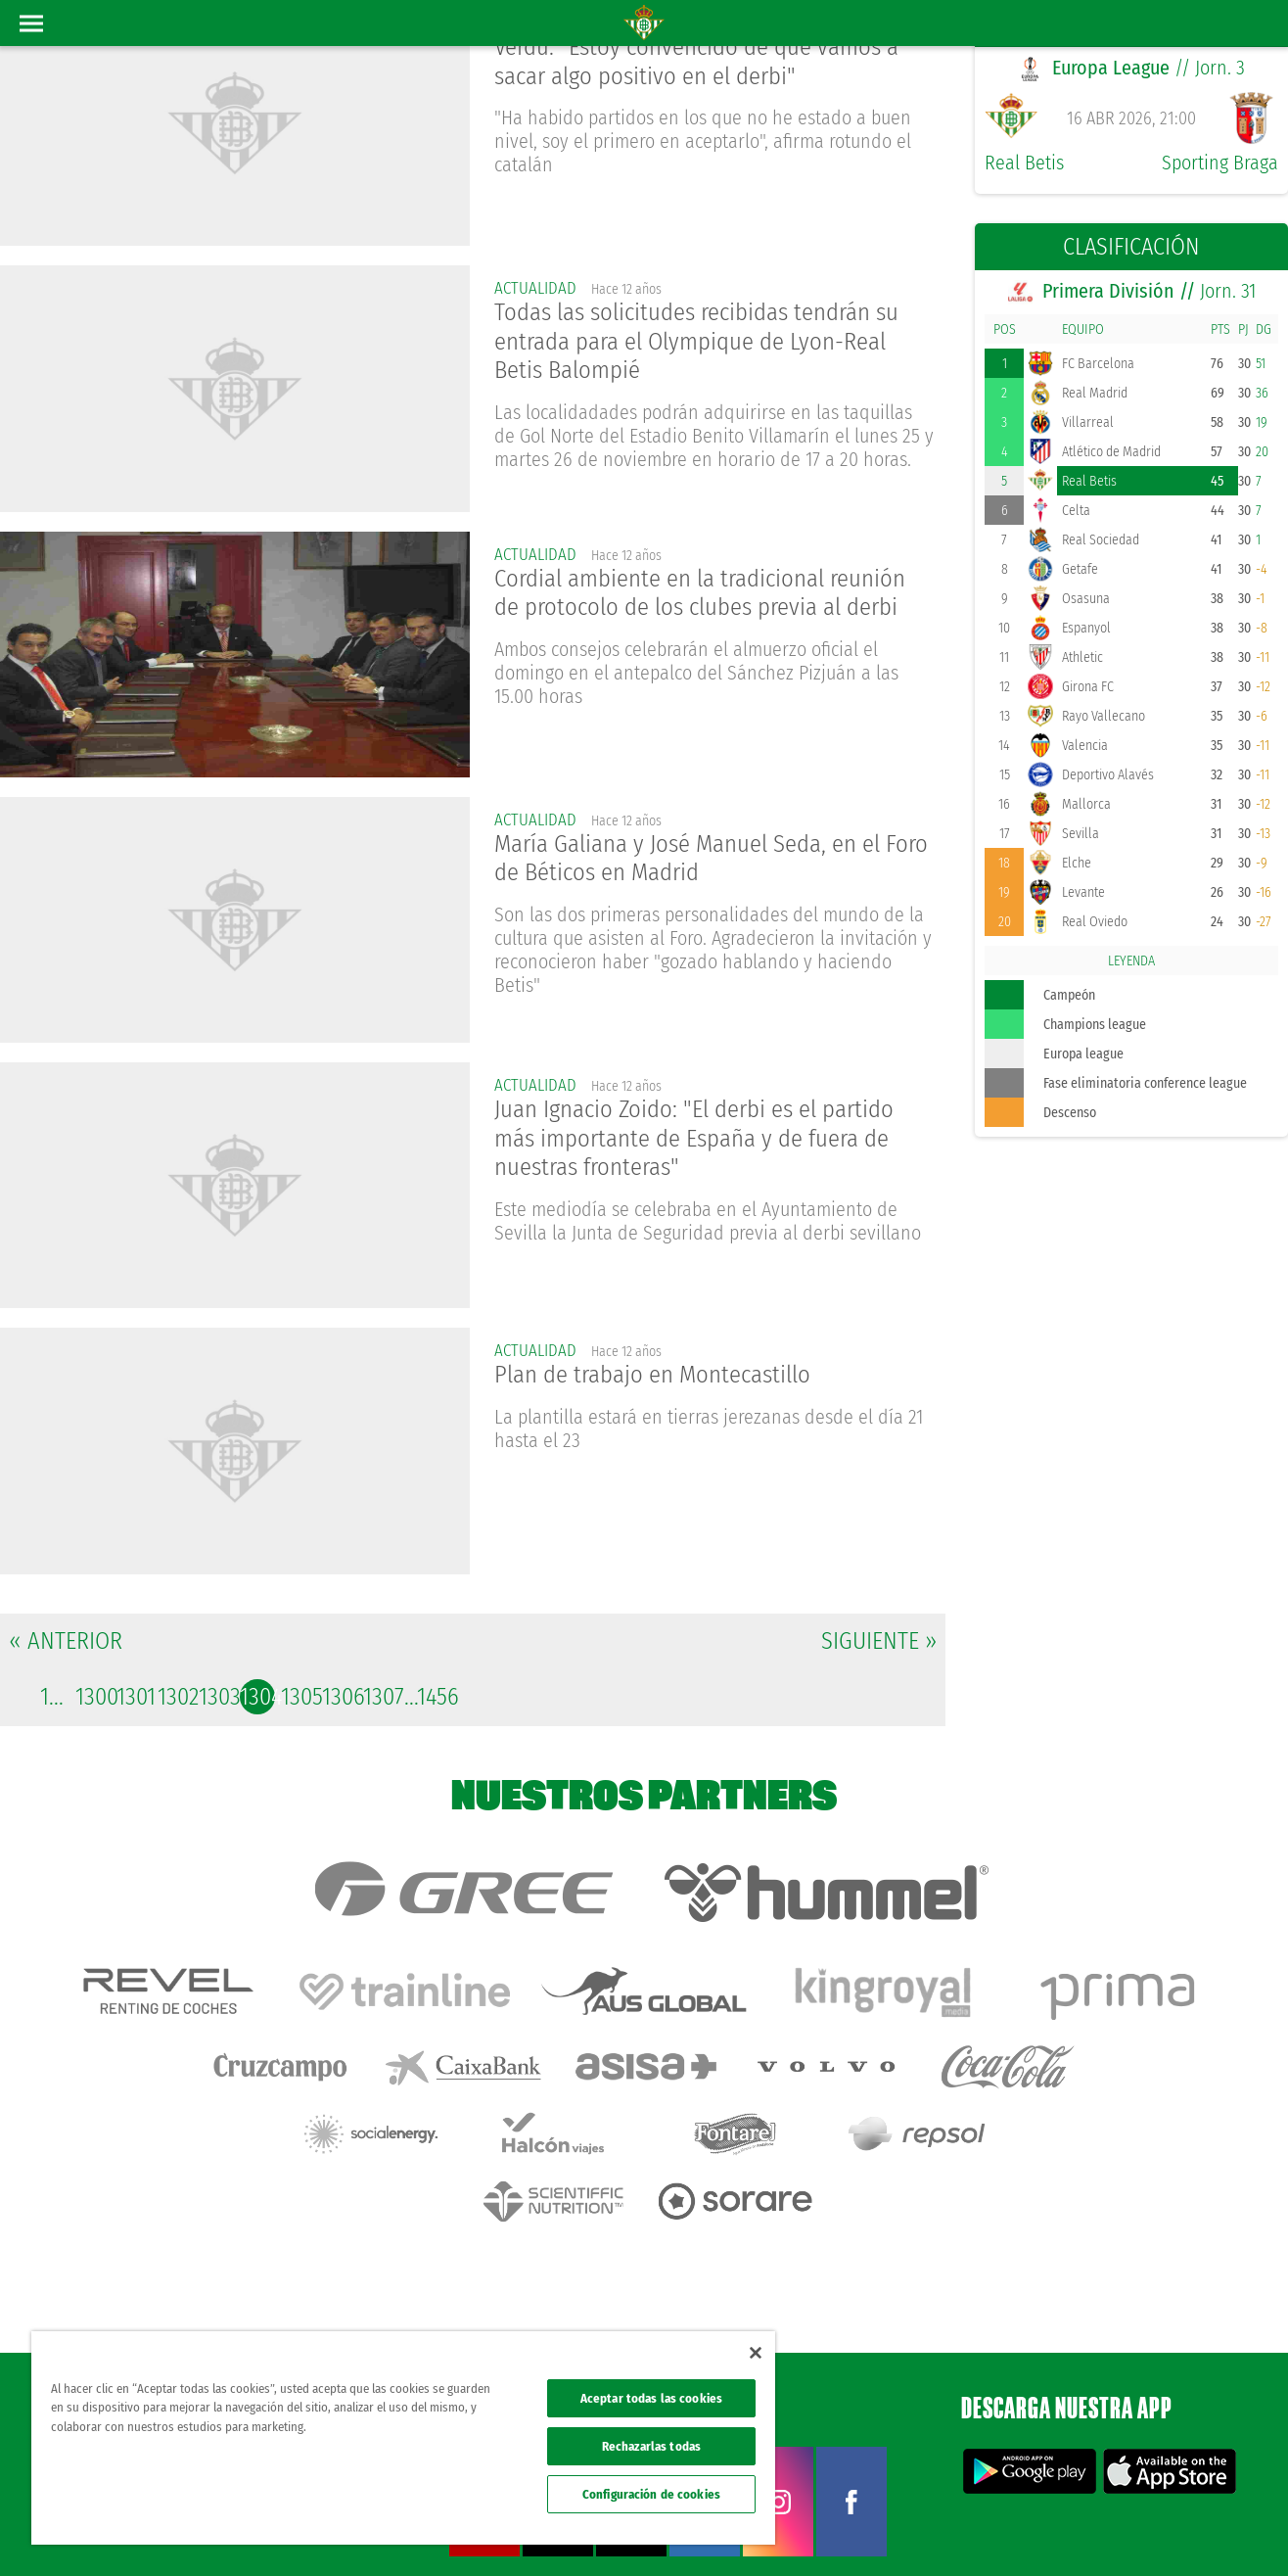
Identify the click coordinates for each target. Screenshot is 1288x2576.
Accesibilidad (1146, 2529)
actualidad (537, 288)
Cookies (1084, 2529)
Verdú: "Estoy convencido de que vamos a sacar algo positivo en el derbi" (707, 64)
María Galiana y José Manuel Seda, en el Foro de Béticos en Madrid (700, 860)
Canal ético (1217, 2529)
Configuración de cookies (651, 2494)
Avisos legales (904, 2529)
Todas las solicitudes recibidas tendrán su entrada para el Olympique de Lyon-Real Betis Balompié (710, 345)
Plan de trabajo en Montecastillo (661, 1377)
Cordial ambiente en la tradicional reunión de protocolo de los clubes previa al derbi (712, 595)
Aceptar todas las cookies (651, 2398)
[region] (403, 2438)
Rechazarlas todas (651, 2446)
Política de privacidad (1001, 2529)
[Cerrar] (755, 2353)
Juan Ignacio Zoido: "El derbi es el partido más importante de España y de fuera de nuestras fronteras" (706, 1142)
